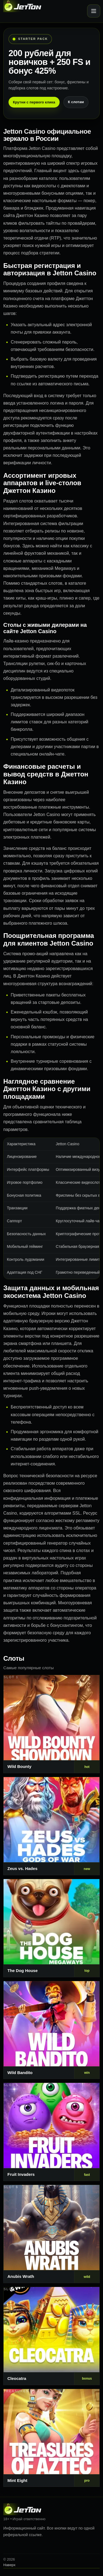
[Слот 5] (51, 2132)
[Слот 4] (51, 2030)
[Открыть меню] (93, 11)
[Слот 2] (51, 1826)
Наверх (9, 2565)
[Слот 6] (51, 2234)
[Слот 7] (51, 2336)
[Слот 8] (51, 2438)
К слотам (76, 102)
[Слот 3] (51, 1928)
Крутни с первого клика (34, 102)
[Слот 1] (51, 1724)
